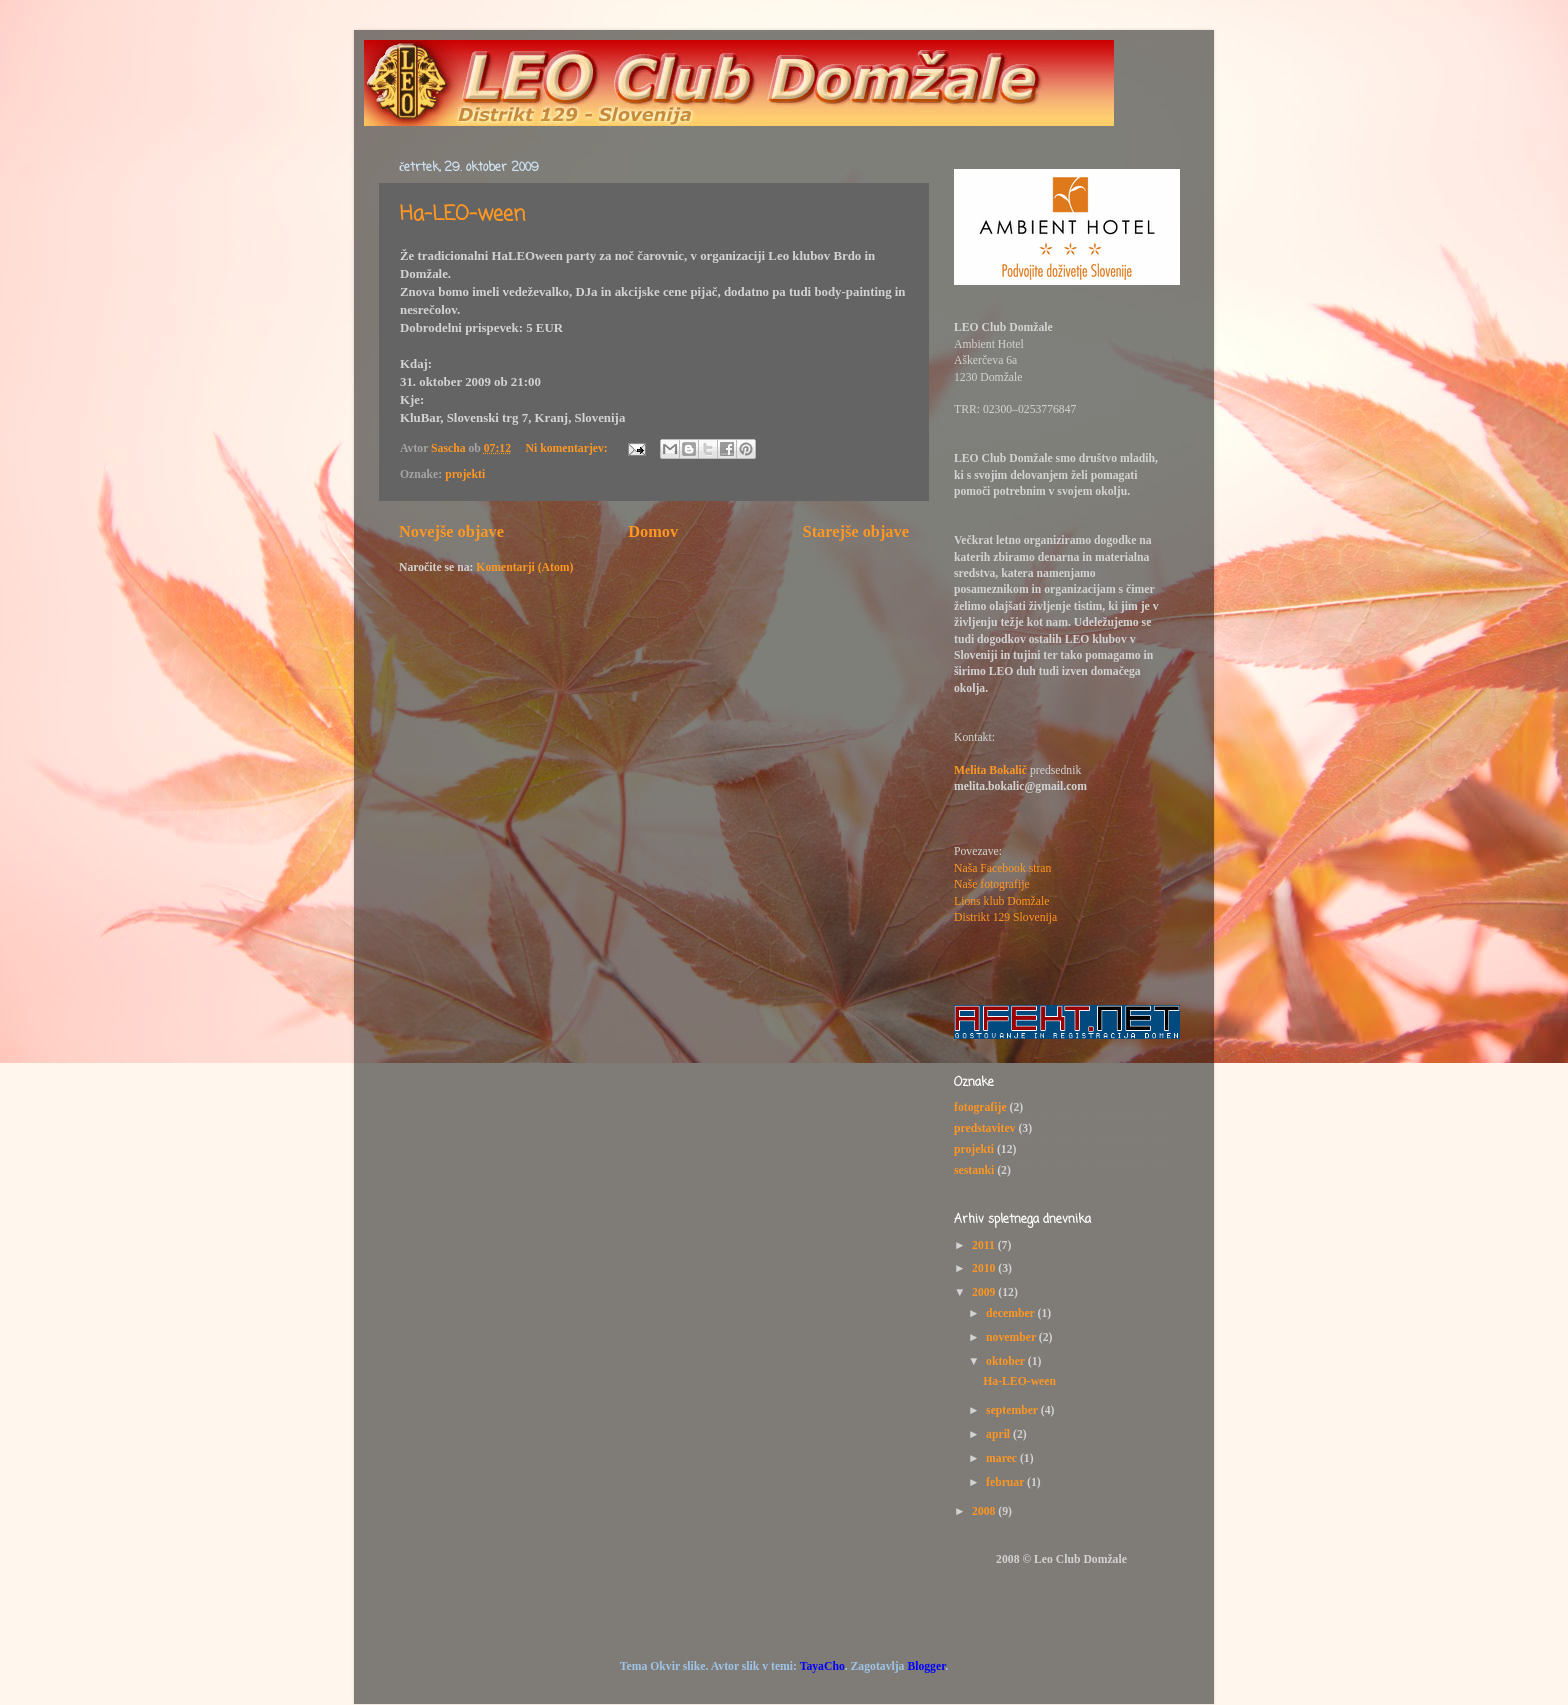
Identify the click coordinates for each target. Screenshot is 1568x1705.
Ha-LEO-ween (462, 214)
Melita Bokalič (990, 770)
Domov (653, 531)
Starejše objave (856, 531)
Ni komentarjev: (568, 448)
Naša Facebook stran (1002, 868)
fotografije (980, 1107)
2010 (985, 1268)
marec (1003, 1458)
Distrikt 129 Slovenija (1005, 917)
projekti (465, 474)
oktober (1007, 1361)
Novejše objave (451, 531)
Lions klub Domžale (1001, 901)
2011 (985, 1245)
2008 (985, 1511)
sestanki (974, 1170)
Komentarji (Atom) (524, 567)
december (1011, 1313)
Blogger (926, 1666)
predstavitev (984, 1128)
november (1012, 1337)
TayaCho (822, 1666)
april (999, 1434)
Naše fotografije (992, 884)
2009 (985, 1292)
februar (1006, 1482)
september (1013, 1410)
